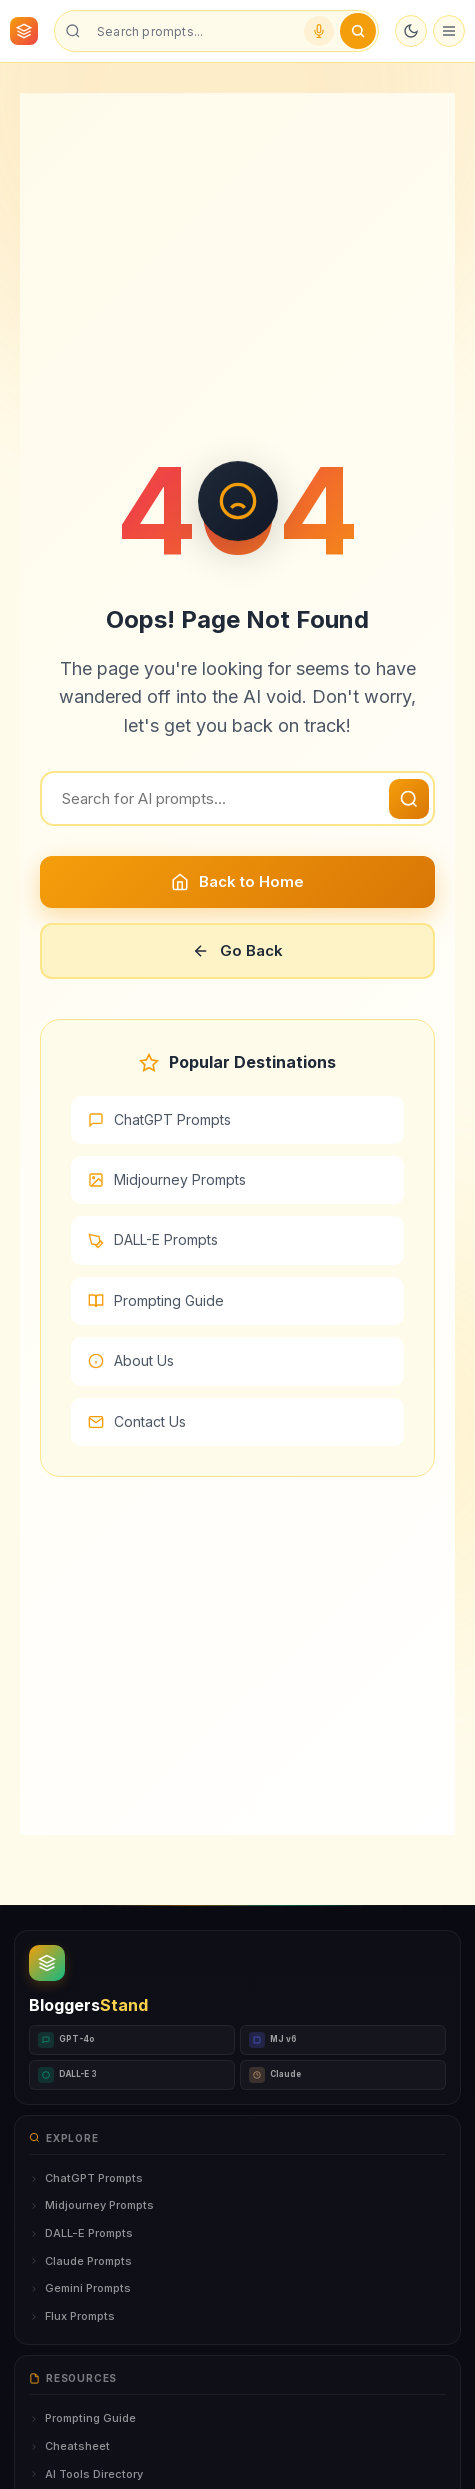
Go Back (237, 950)
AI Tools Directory (86, 2474)
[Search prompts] (192, 31)
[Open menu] (449, 31)
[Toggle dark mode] (411, 31)
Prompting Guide (156, 1300)
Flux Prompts (72, 2316)
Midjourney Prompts (167, 1179)
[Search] (237, 798)
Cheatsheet (69, 2446)
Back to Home (237, 881)
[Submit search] (358, 31)
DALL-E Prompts (153, 1239)
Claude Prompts (80, 2261)
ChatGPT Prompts (159, 1119)
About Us (131, 1360)
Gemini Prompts (80, 2288)
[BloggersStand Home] (24, 31)
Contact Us (137, 1421)
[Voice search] (319, 31)
